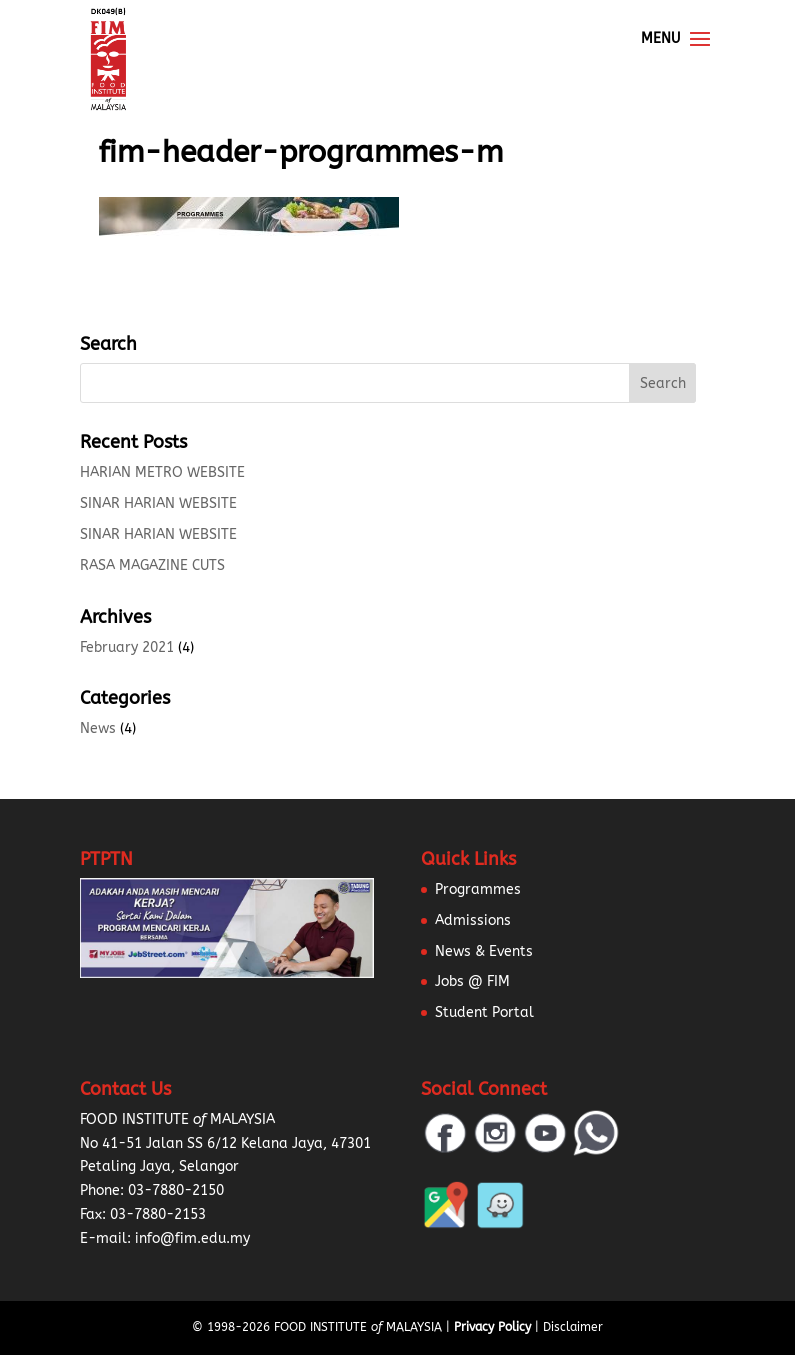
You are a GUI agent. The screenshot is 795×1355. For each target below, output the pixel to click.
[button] (40, 1315)
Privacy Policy (492, 1327)
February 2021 (127, 647)
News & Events (484, 951)
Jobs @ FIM (472, 981)
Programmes (478, 889)
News (98, 728)
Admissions (473, 920)
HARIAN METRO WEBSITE (162, 472)
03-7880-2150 (176, 1190)
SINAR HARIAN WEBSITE (158, 503)
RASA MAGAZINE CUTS (152, 565)
